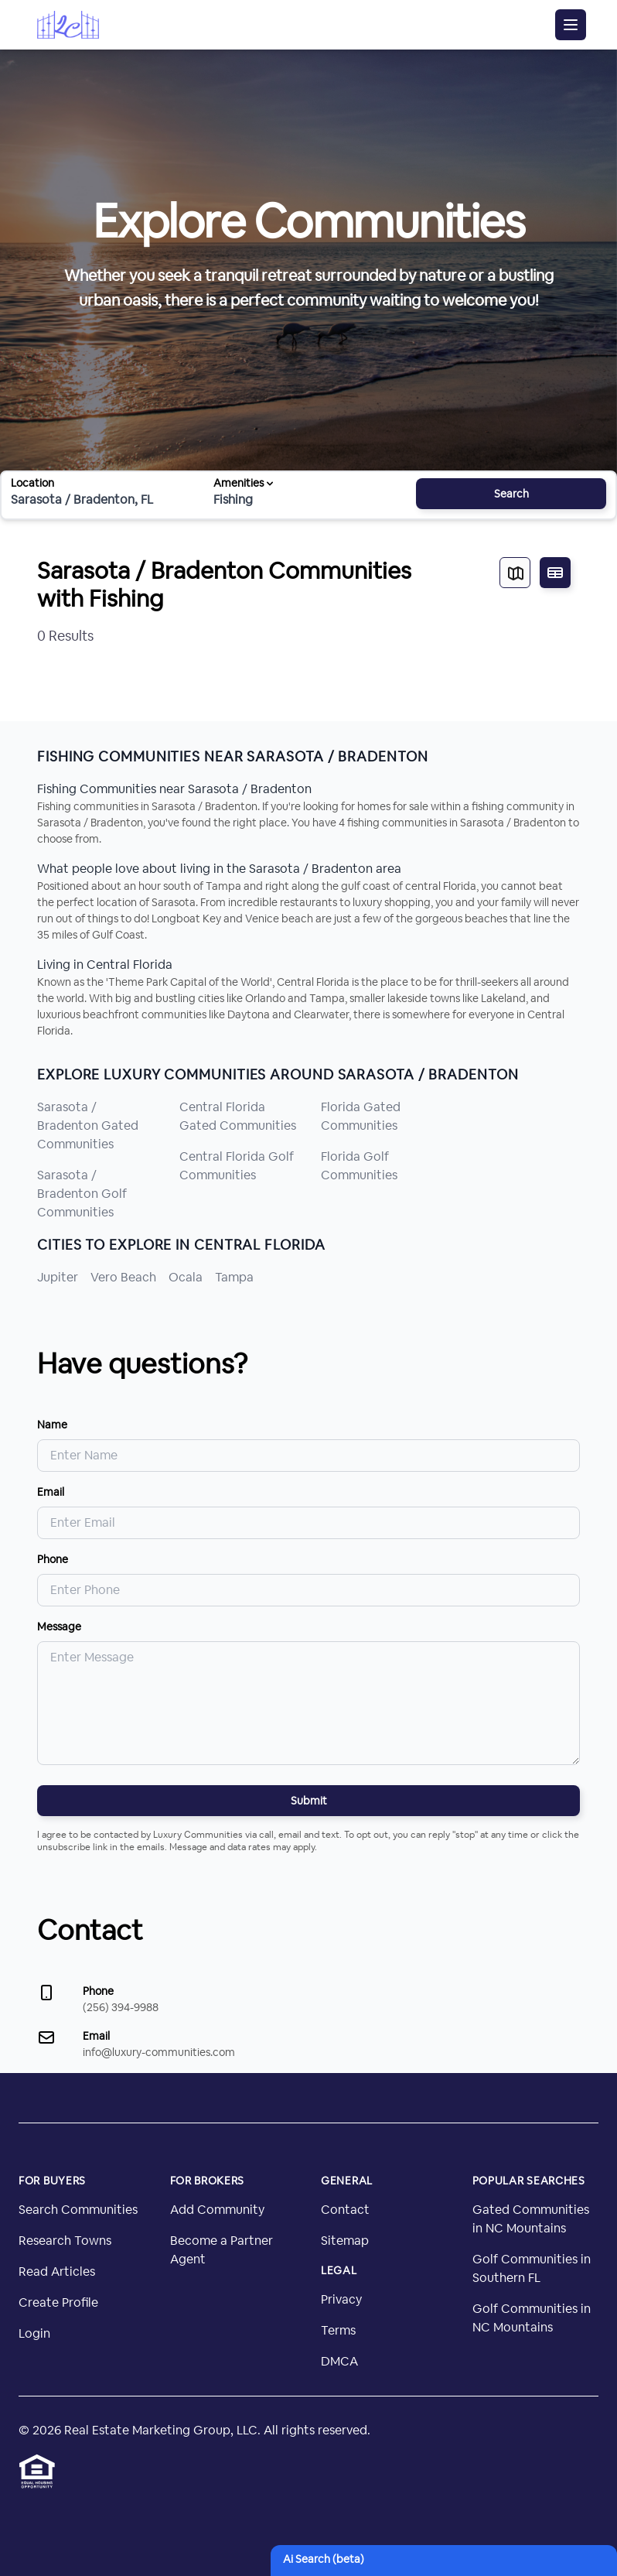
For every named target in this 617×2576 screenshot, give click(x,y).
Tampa (234, 1277)
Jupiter (57, 1277)
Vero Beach (123, 1277)
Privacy (341, 2299)
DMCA (339, 2361)
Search (511, 494)
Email (50, 1492)
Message (59, 1627)
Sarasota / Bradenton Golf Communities (82, 1193)
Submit (309, 1801)
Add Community (217, 2209)
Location (32, 483)
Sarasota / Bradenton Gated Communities (87, 1125)
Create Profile (58, 2302)
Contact (345, 2209)
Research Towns (65, 2240)
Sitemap (345, 2240)
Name (52, 1425)
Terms (338, 2330)
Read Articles (57, 2271)
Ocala (186, 1277)
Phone (52, 1559)
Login (34, 2333)
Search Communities (78, 2209)
